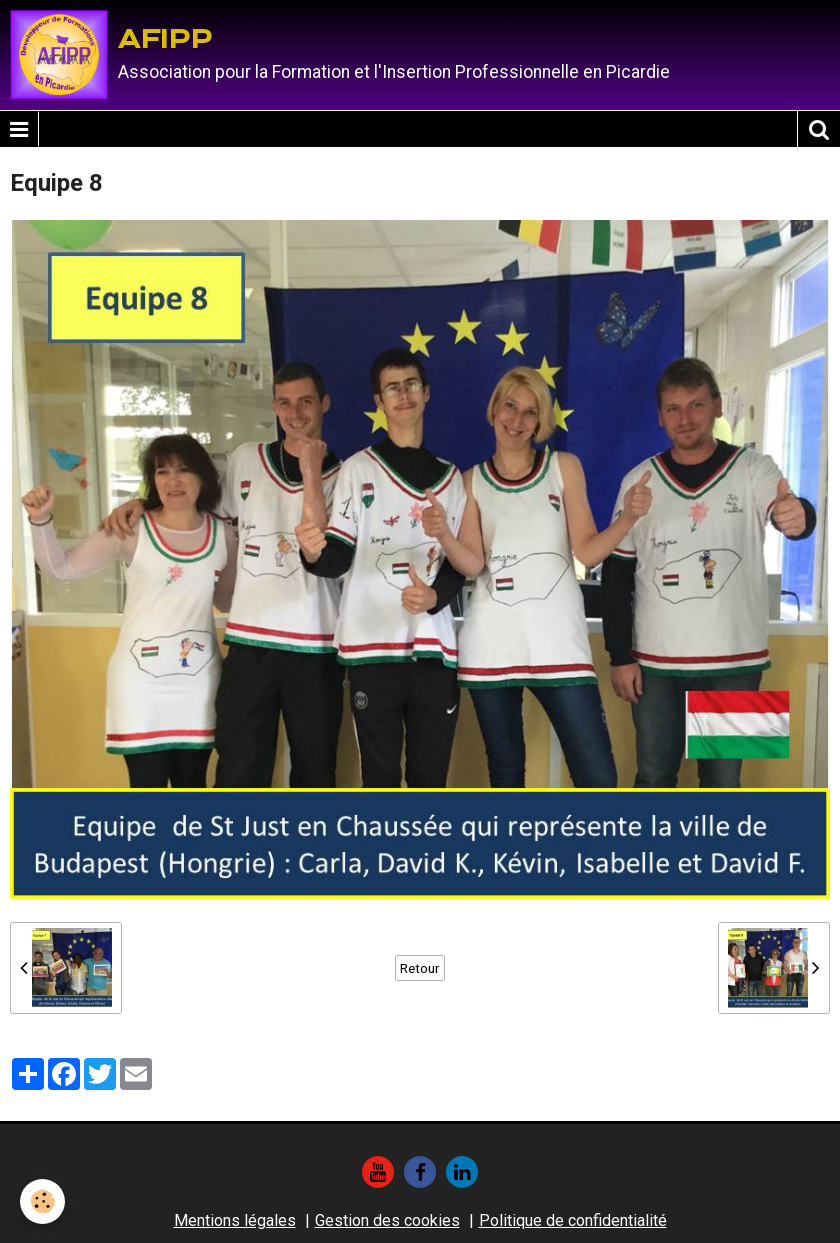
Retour (420, 968)
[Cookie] (42, 1201)
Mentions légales (235, 1220)
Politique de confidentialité (573, 1220)
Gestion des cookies (387, 1220)
